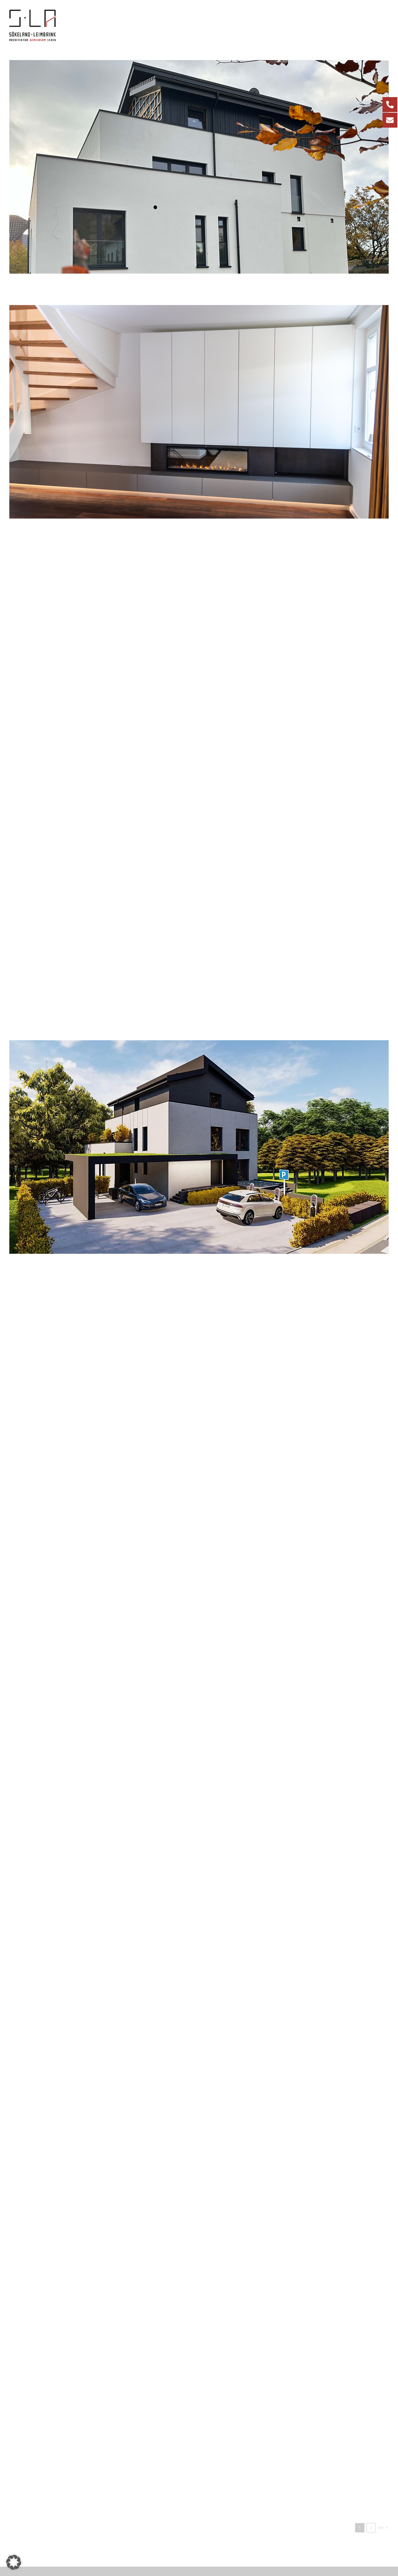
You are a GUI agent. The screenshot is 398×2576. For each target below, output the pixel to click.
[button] (13, 2562)
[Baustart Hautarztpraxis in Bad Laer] (199, 1535)
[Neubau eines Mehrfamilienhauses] (199, 64)
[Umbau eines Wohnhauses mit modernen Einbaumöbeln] (199, 309)
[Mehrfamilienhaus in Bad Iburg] (199, 1045)
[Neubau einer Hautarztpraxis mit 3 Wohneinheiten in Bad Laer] (199, 2025)
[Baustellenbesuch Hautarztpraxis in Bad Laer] (199, 554)
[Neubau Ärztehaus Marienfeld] (199, 1290)
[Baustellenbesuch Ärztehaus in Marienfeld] (199, 1780)
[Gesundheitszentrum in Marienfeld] (199, 799)
